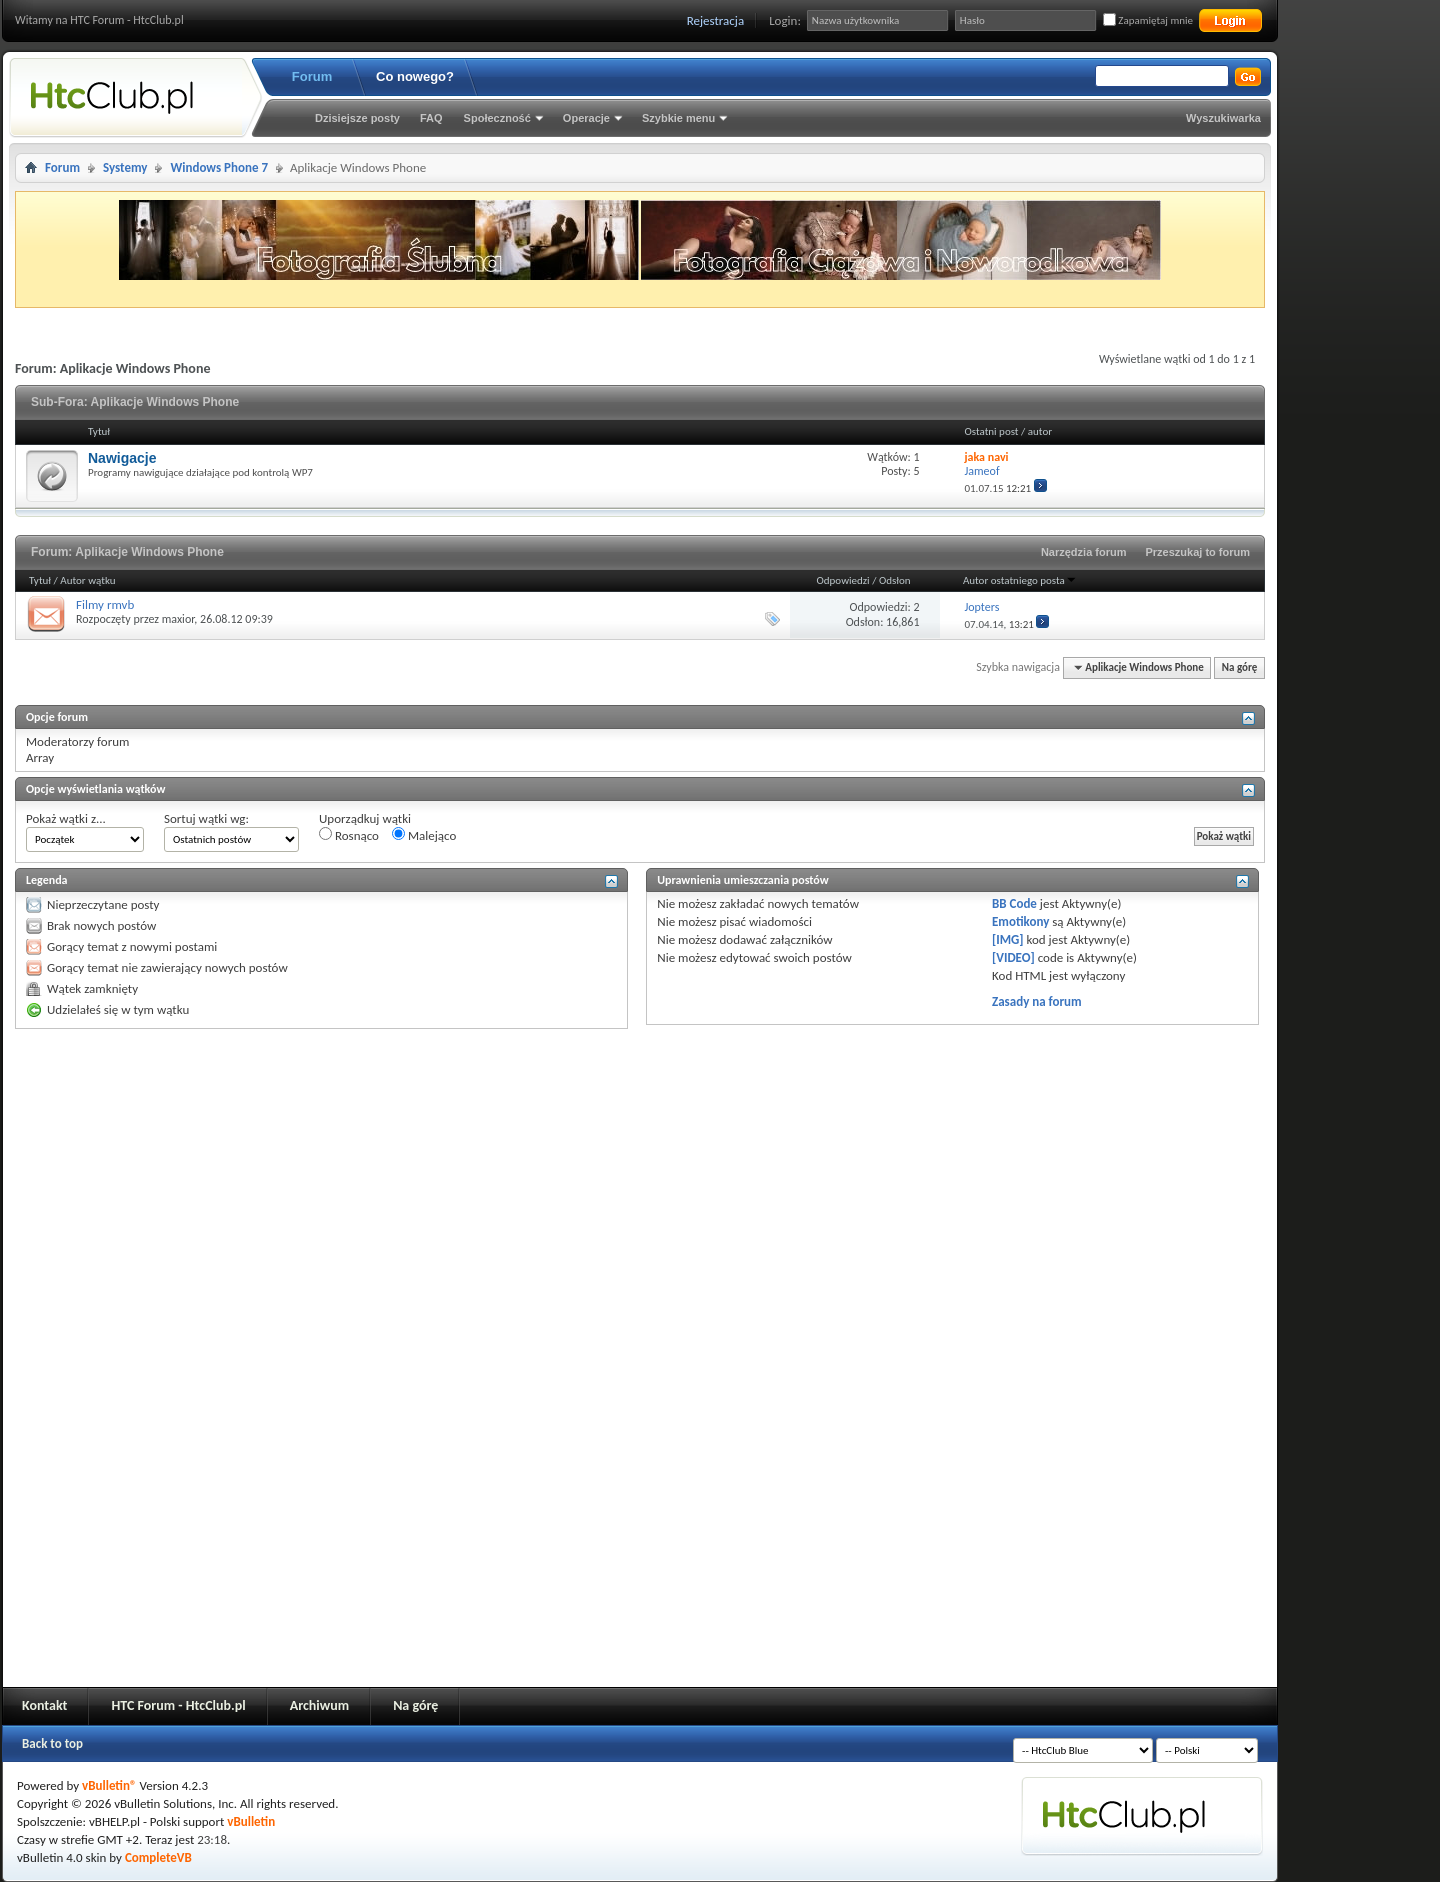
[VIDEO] (1013, 957)
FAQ (431, 118)
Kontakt (44, 1705)
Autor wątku (87, 580)
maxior (178, 619)
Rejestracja (716, 20)
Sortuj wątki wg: (206, 818)
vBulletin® (109, 1785)
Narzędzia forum (1084, 552)
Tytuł (40, 580)
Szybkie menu (678, 118)
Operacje (586, 118)
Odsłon (895, 580)
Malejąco (424, 835)
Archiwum (319, 1705)
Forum (312, 76)
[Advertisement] (1360, 300)
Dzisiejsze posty (357, 118)
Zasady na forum (1037, 1001)
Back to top (52, 1743)
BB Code (1014, 903)
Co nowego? (415, 76)
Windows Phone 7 (219, 167)
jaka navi (986, 457)
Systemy (125, 167)
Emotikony (1020, 921)
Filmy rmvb (105, 604)
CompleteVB (158, 1857)
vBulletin (251, 1821)
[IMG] (1008, 939)
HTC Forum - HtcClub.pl (178, 1705)
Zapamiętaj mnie (1148, 20)
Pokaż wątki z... (66, 818)
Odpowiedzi (843, 580)
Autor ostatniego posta (1020, 580)
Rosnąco (349, 835)
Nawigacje (122, 458)
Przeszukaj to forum (1197, 552)
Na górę (1240, 667)
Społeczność (497, 118)
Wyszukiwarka (1223, 118)
